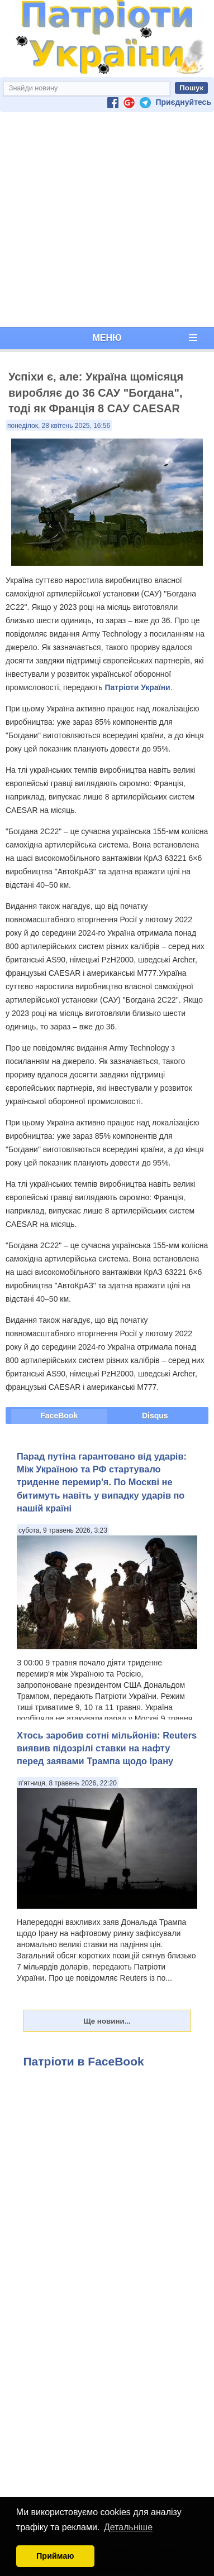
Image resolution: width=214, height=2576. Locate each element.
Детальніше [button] (128, 2527)
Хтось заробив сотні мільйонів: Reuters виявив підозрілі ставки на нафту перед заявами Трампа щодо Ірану (107, 1748)
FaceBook (59, 1415)
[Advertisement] (105, 219)
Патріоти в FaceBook (83, 2061)
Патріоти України (137, 687)
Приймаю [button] (55, 2555)
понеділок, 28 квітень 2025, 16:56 (58, 426)
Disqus (155, 1415)
